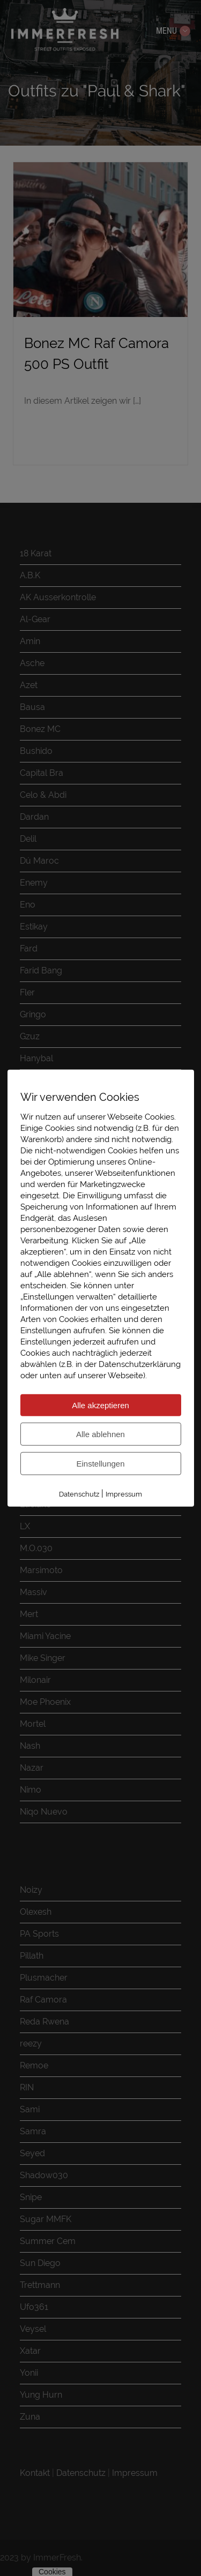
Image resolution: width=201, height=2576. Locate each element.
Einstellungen (100, 1463)
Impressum (124, 1494)
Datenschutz (79, 1494)
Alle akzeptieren (100, 1404)
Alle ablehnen (100, 1433)
